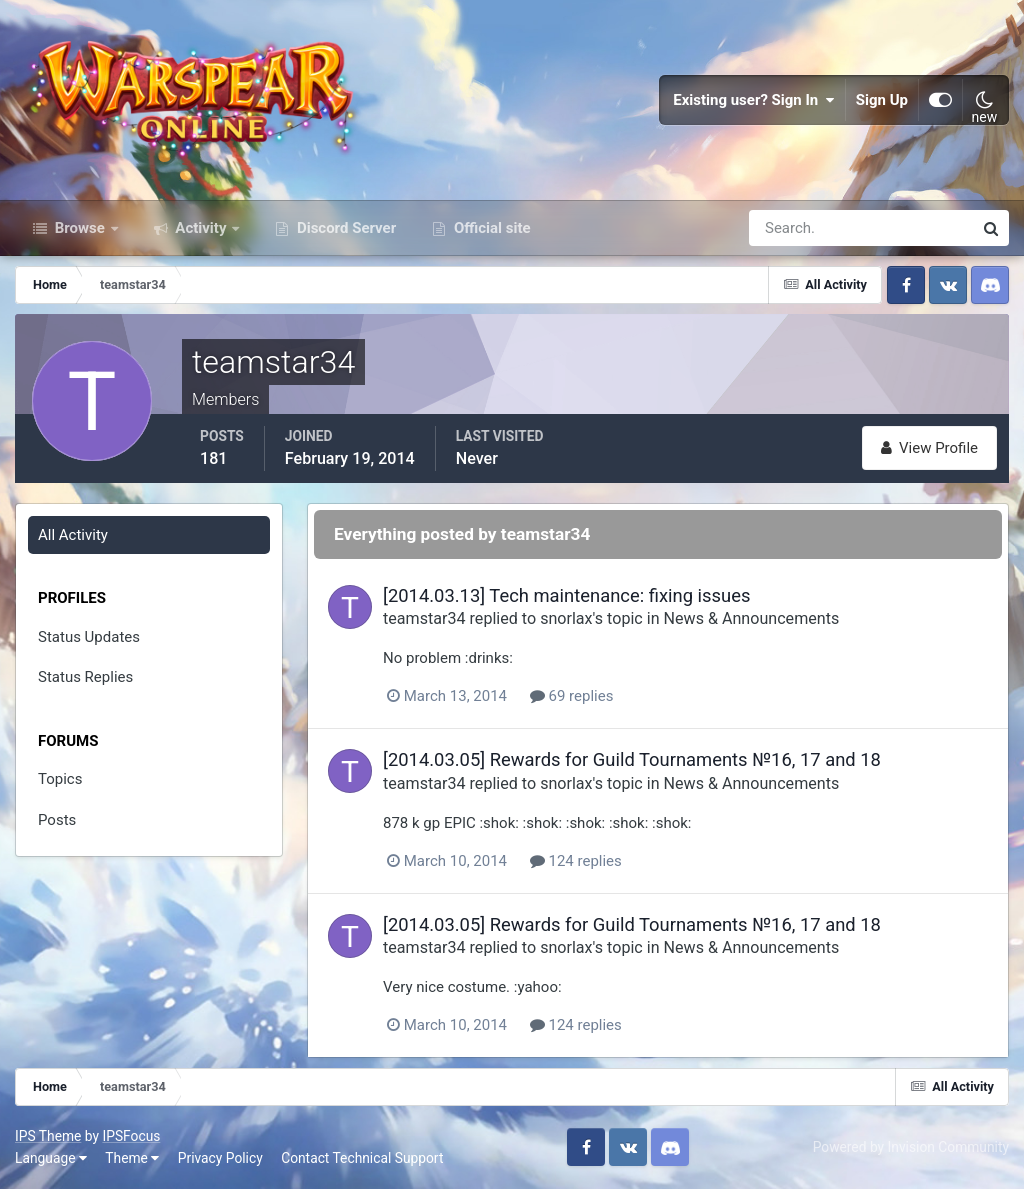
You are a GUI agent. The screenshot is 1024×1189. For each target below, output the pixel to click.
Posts (57, 820)
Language (51, 1158)
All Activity (73, 535)
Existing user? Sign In (754, 100)
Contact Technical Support (362, 1158)
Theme (132, 1158)
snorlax (566, 618)
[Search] (792, 228)
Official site (490, 228)
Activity (201, 228)
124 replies (576, 861)
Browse (80, 228)
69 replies (572, 696)
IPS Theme (48, 1136)
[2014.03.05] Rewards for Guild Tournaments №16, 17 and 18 (632, 759)
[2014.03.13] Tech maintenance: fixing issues (566, 595)
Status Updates (89, 637)
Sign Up (882, 100)
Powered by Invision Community (911, 1147)
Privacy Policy (220, 1158)
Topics (60, 779)
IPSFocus (131, 1136)
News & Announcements (752, 618)
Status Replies (85, 677)
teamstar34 (424, 618)
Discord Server (344, 228)
